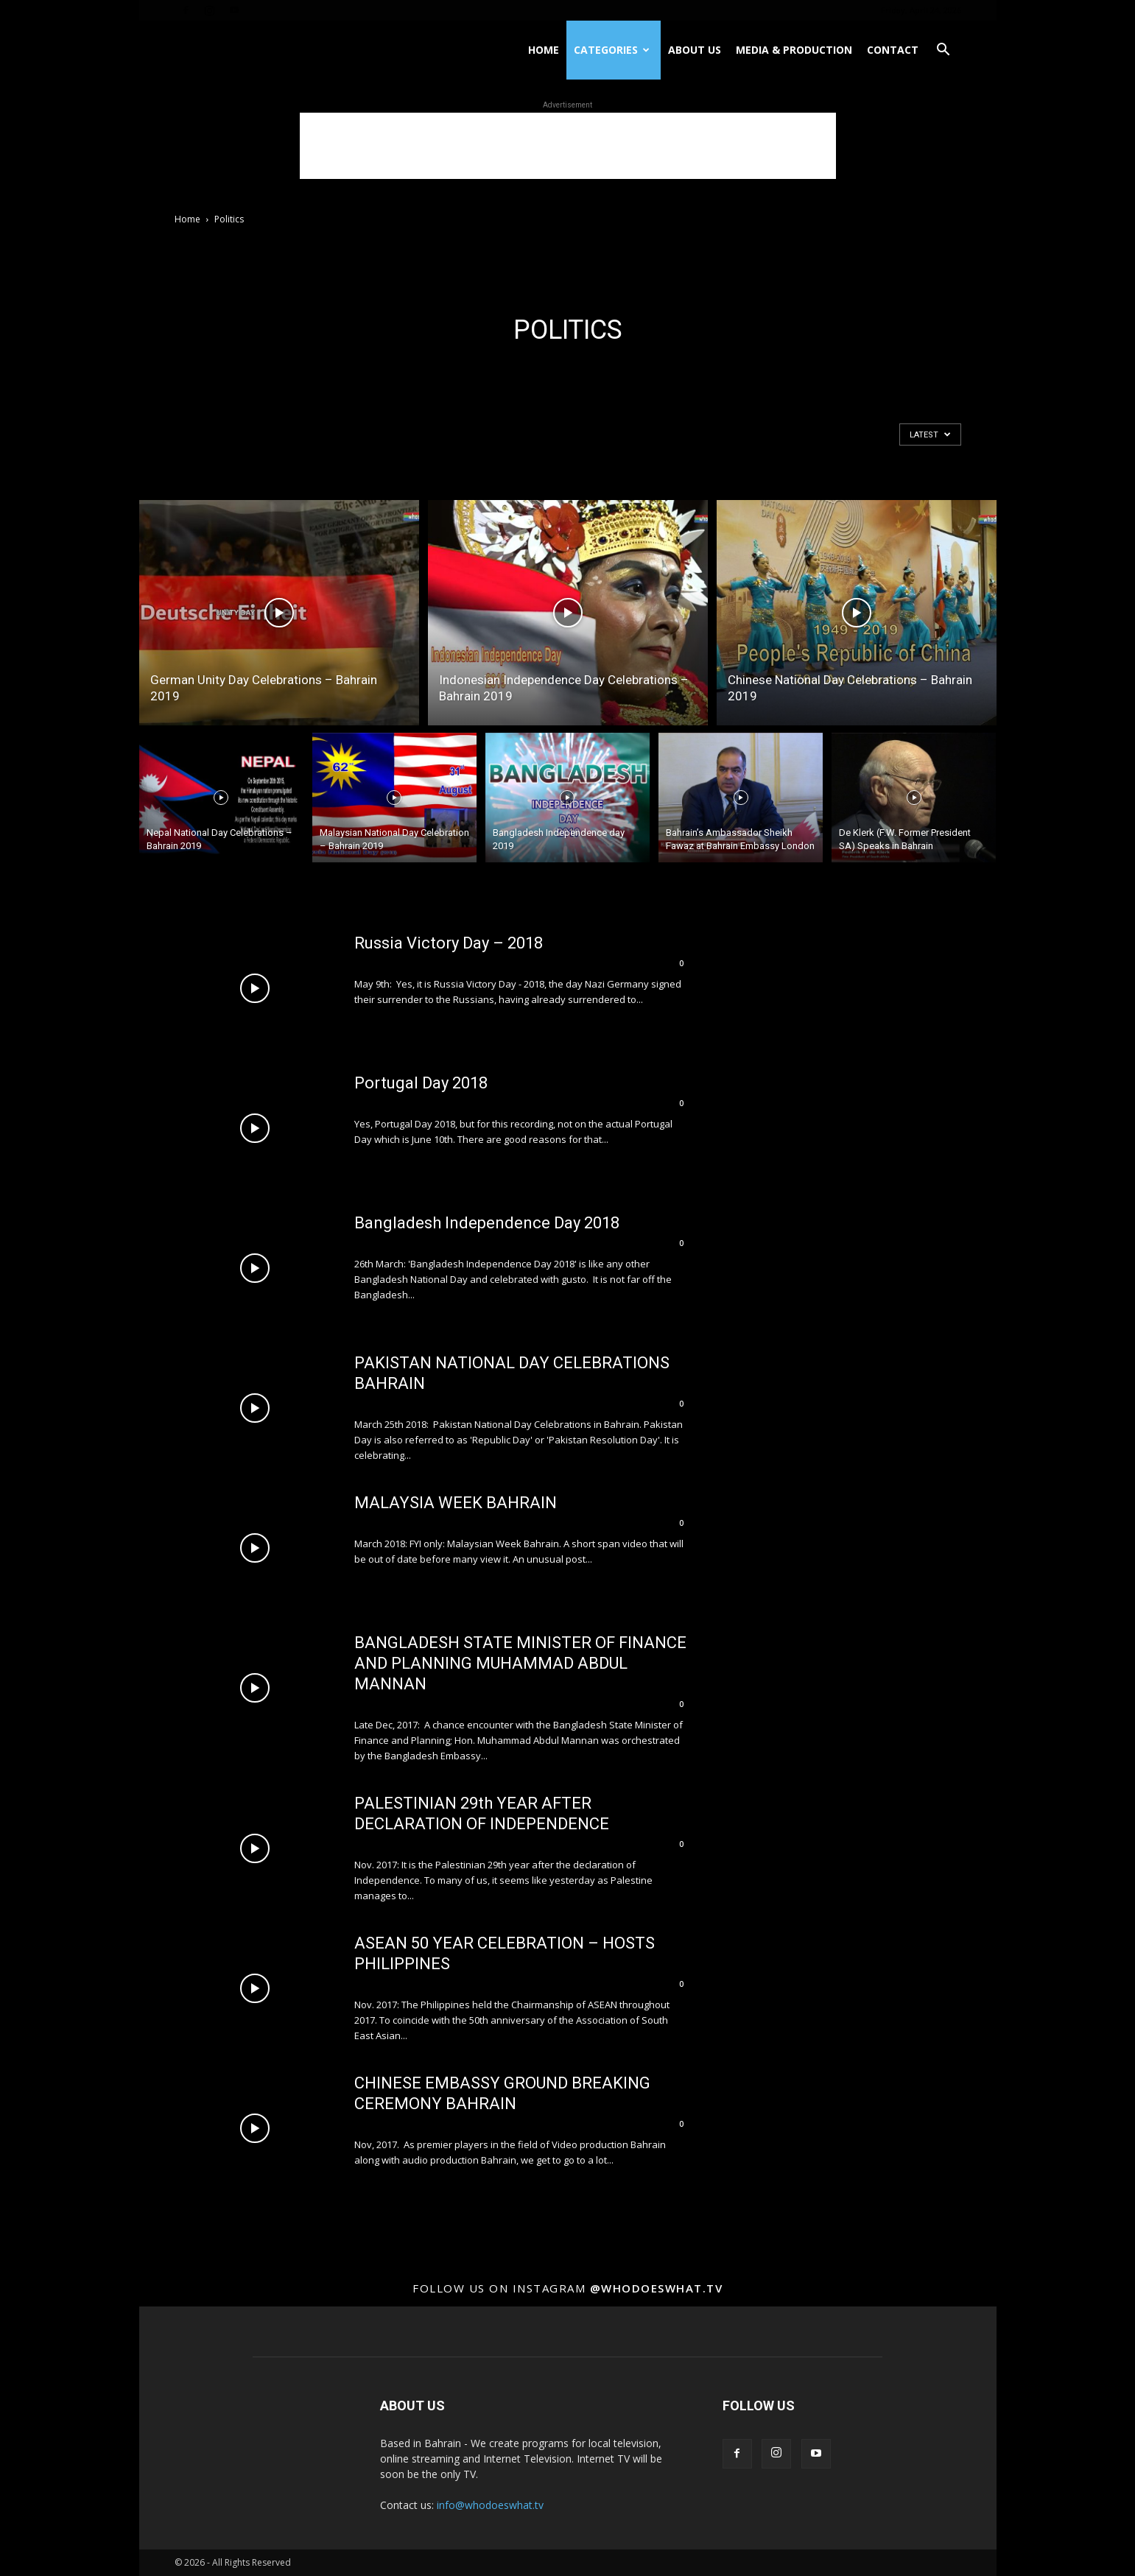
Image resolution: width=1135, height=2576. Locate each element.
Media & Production (794, 50)
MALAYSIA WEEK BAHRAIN (455, 1502)
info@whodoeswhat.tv (490, 2505)
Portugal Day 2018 (421, 1083)
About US (694, 50)
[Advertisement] (568, 146)
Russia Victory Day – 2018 (448, 943)
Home (543, 50)
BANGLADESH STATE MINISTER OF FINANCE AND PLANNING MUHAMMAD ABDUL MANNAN (520, 1663)
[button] (943, 51)
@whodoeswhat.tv (656, 2288)
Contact (892, 50)
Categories (612, 50)
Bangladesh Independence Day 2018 (486, 1223)
